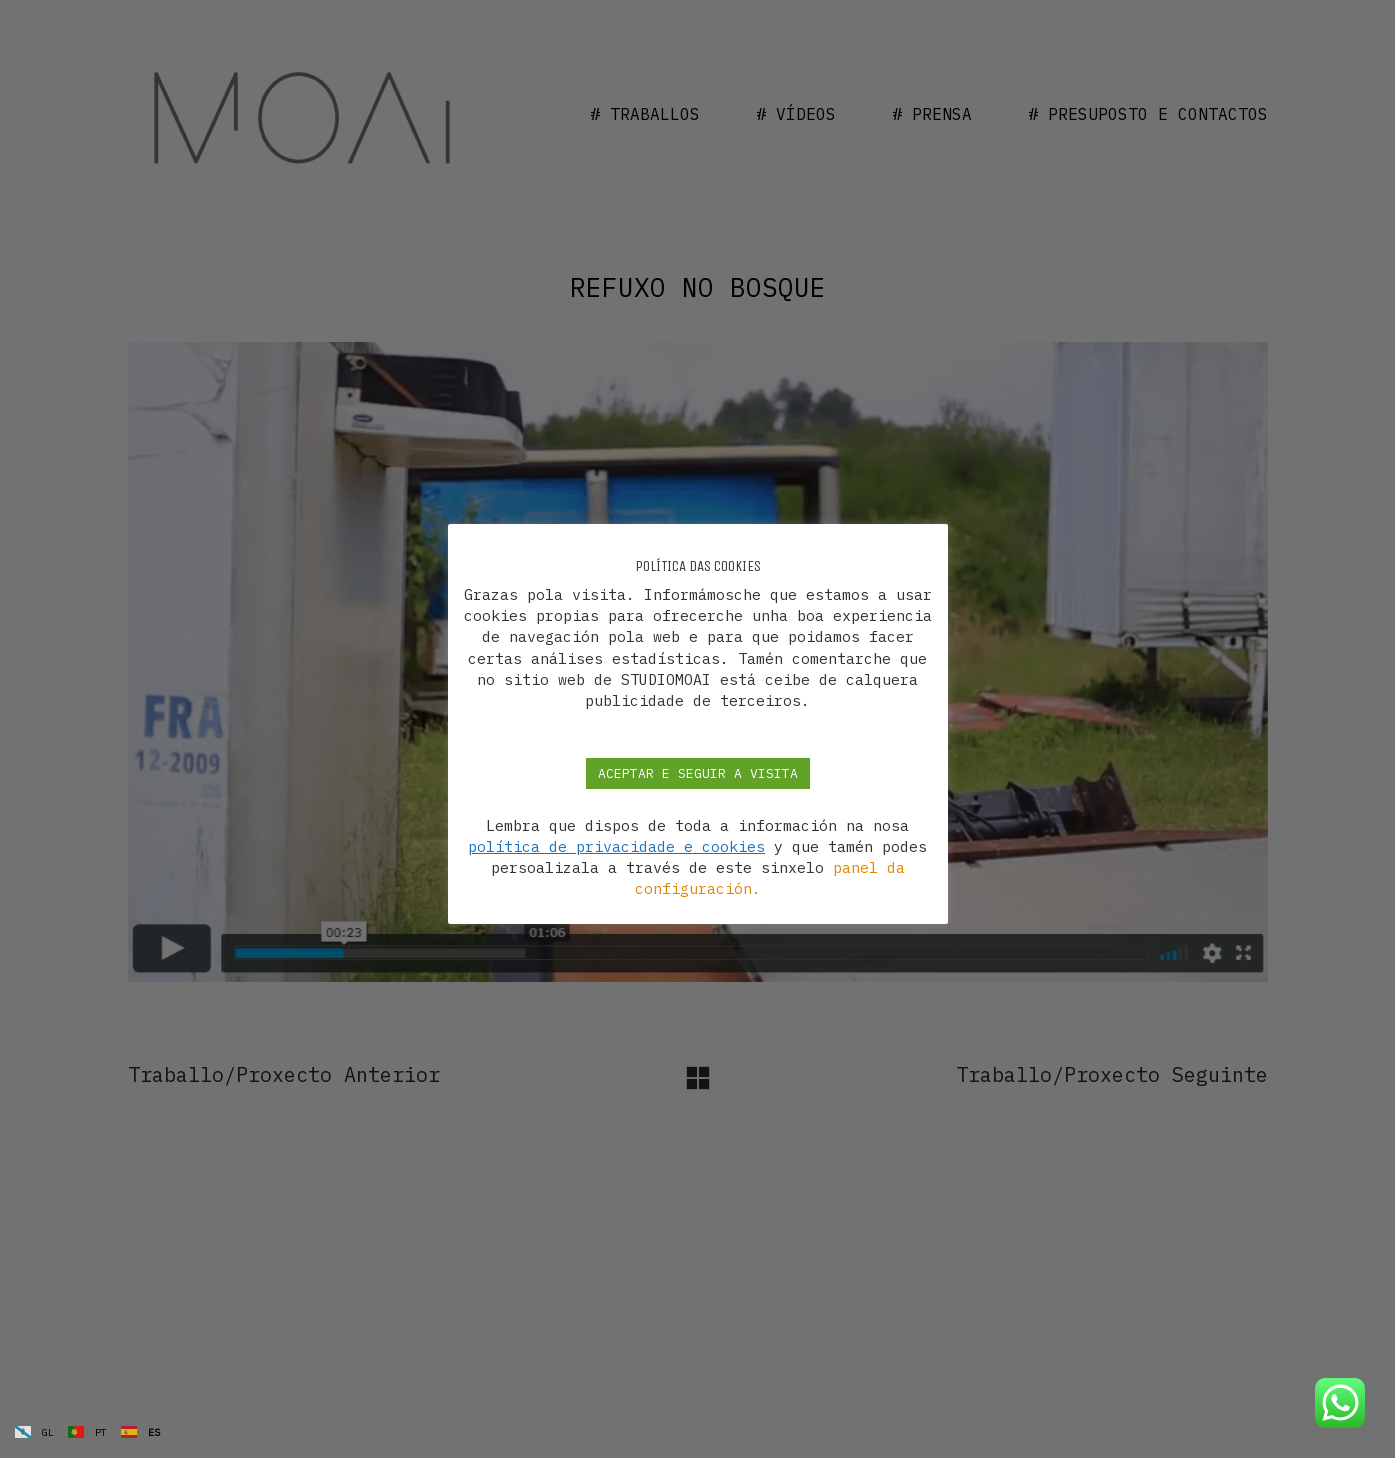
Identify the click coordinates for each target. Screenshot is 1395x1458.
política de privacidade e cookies (616, 846)
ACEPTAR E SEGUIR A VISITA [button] (698, 773)
